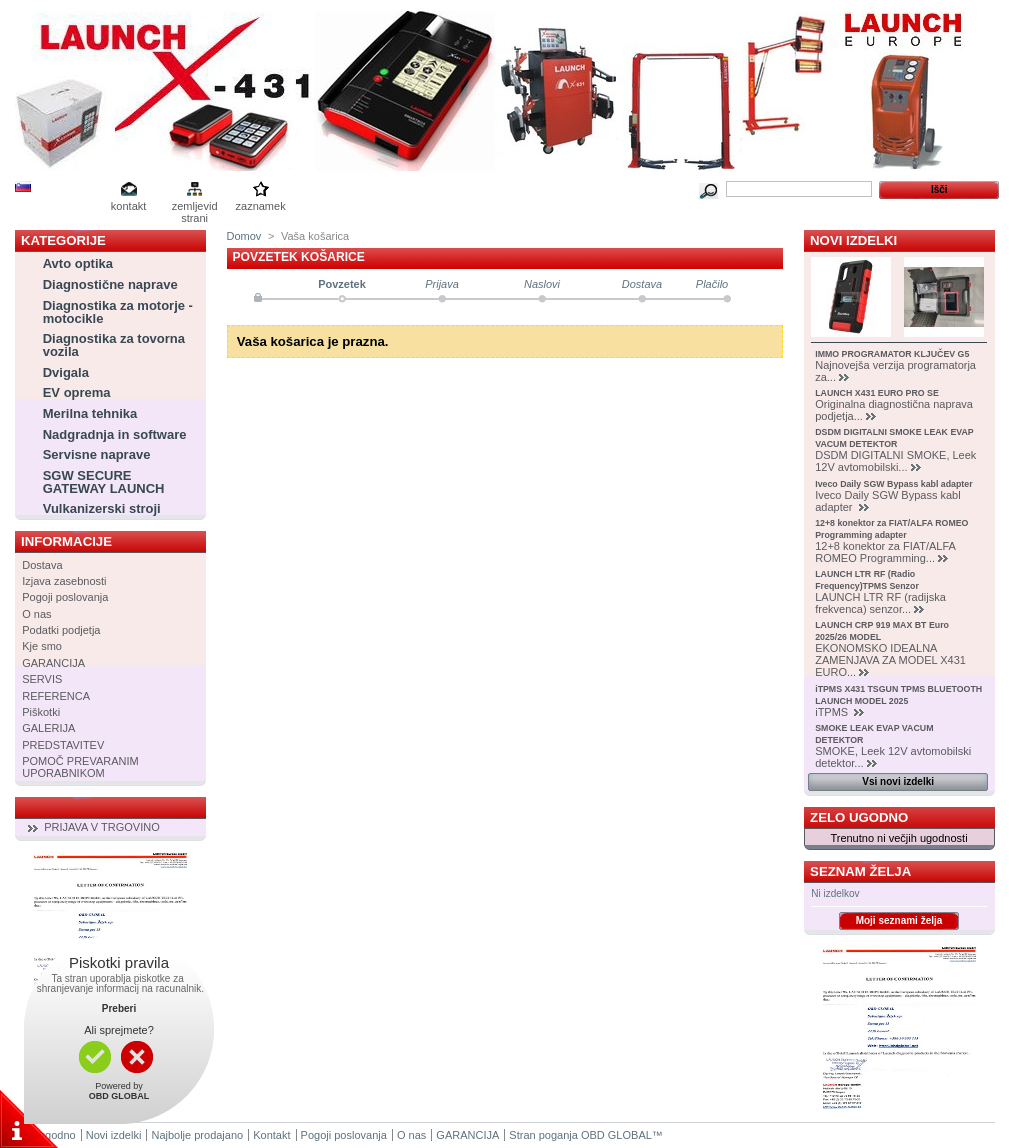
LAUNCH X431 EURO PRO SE (877, 393)
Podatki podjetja (61, 630)
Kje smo (42, 646)
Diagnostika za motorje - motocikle (118, 312)
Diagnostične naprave (110, 284)
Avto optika (78, 263)
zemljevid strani (195, 207)
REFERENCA (56, 696)
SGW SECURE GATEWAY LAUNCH (104, 482)
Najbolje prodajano (197, 1135)
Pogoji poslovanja (65, 597)
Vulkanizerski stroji (102, 508)
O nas (36, 614)
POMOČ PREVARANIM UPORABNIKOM (80, 767)
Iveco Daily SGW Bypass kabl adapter (893, 484)
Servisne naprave (97, 454)
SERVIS (42, 679)
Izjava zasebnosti (64, 581)
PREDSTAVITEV (63, 745)
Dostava (42, 565)
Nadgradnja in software (115, 434)
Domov (244, 236)
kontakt (128, 206)
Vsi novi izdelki (898, 781)
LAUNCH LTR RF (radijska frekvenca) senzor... (880, 603)
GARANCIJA (53, 663)
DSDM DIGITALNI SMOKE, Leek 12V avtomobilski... (895, 461)
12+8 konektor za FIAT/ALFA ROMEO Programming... (885, 552)
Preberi (119, 1008)
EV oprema (77, 392)
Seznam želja (860, 871)
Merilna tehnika (90, 413)
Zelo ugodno (859, 817)
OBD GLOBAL (616, 1135)
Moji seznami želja (899, 920)
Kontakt (271, 1135)
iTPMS (833, 712)
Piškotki (41, 712)
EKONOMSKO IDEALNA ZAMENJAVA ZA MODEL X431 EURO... (890, 660)
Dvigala (66, 372)
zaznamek (261, 206)
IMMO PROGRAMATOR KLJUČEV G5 (892, 354)
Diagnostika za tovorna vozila (114, 345)
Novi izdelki (853, 240)
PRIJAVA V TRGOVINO (102, 827)
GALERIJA (48, 728)
